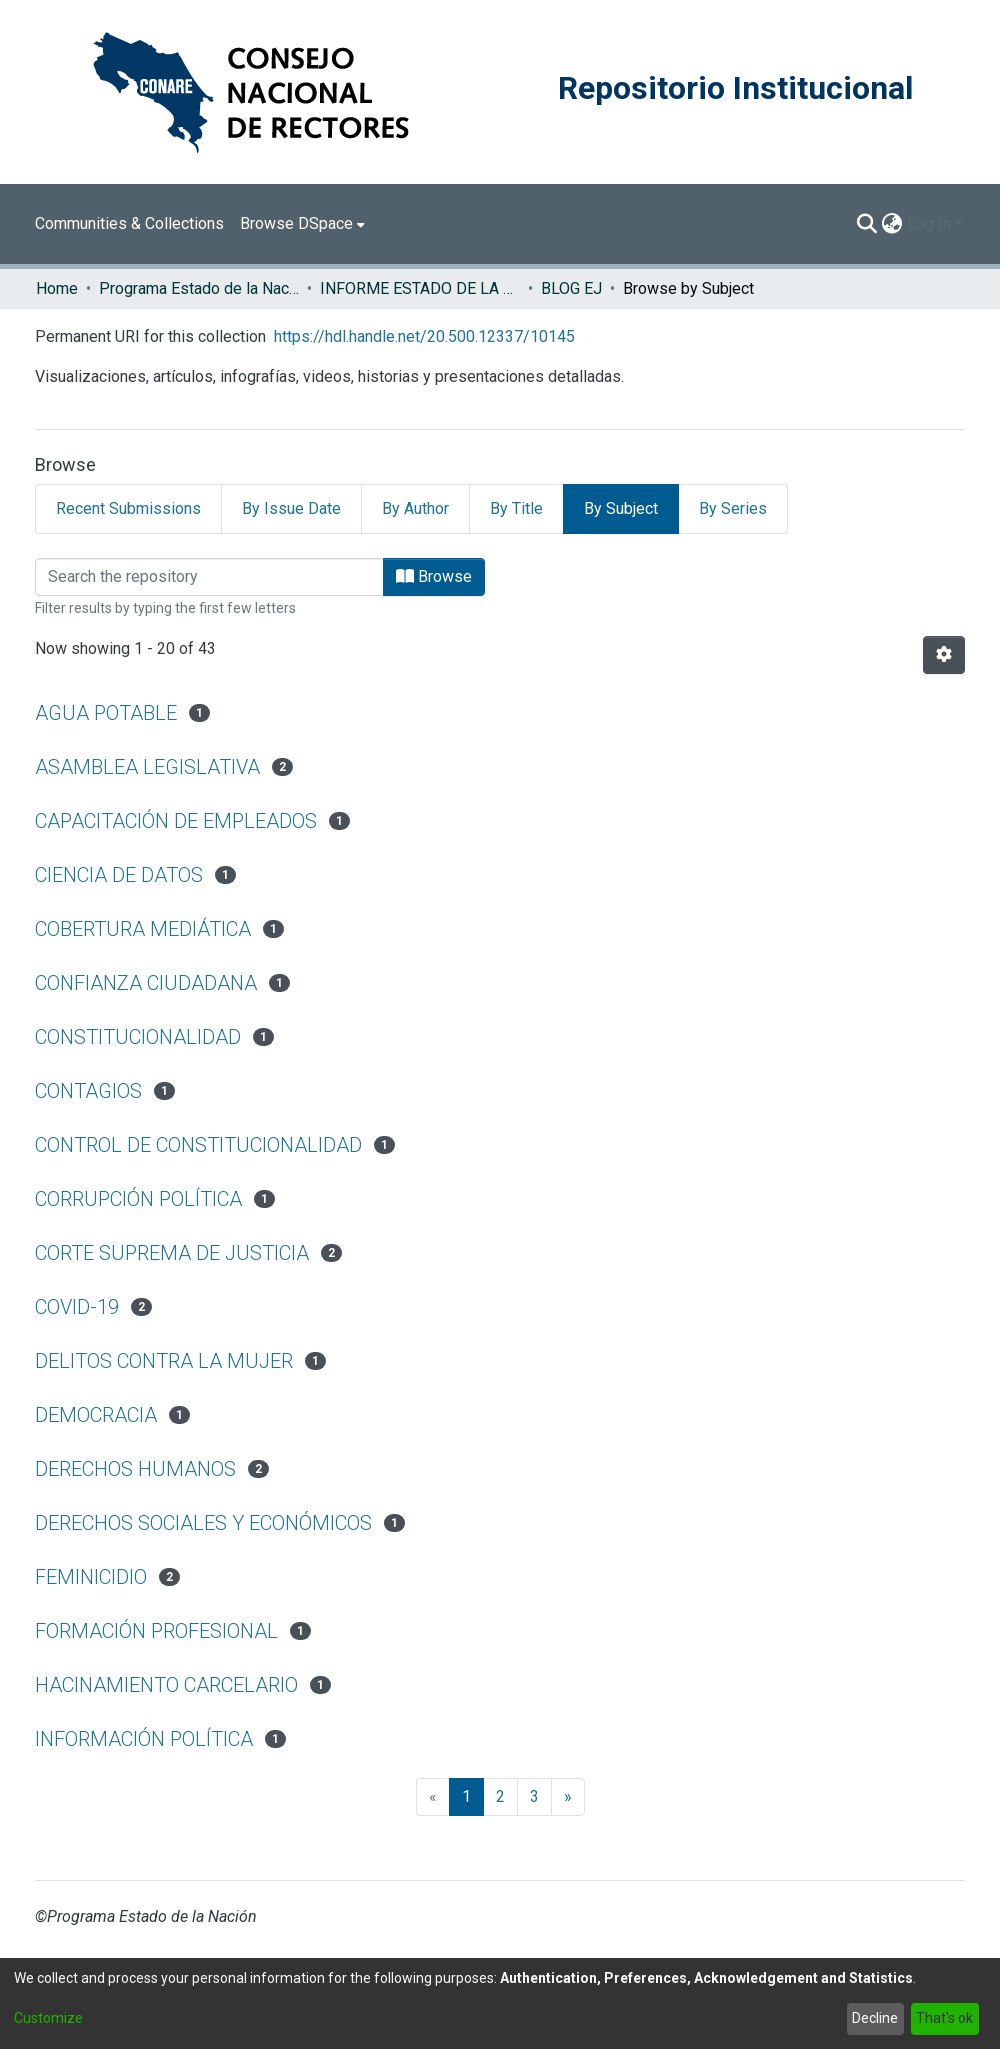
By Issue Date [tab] (291, 508)
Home (57, 288)
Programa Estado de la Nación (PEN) (199, 288)
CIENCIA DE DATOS (119, 875)
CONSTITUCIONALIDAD (138, 1037)
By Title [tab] (516, 508)
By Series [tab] (733, 508)
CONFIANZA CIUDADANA (146, 983)
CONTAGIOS (88, 1091)
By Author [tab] (415, 508)
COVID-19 (77, 1307)
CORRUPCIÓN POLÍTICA (138, 1199)
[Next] (568, 1797)
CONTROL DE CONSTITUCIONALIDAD (198, 1145)
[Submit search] (867, 224)
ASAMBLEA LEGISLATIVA (147, 767)
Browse (434, 576)
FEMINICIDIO (91, 1577)
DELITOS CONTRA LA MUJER (164, 1361)
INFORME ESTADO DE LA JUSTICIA (420, 288)
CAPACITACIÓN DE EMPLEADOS (176, 821)
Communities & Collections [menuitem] (129, 223)
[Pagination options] (944, 655)
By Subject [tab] (621, 508)
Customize (48, 2018)
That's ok (944, 2018)
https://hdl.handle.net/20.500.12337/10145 (424, 336)
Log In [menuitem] (929, 223)
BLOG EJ (571, 288)
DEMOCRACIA (96, 1415)
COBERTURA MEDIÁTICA (143, 929)
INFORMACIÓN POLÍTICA (144, 1739)
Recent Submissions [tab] (128, 508)
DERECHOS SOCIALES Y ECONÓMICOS (203, 1523)
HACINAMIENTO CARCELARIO (166, 1685)
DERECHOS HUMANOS (135, 1469)
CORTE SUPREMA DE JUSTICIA (172, 1253)
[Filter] (209, 577)
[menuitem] (302, 224)
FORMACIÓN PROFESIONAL (156, 1631)
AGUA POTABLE (106, 713)
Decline (875, 2018)
